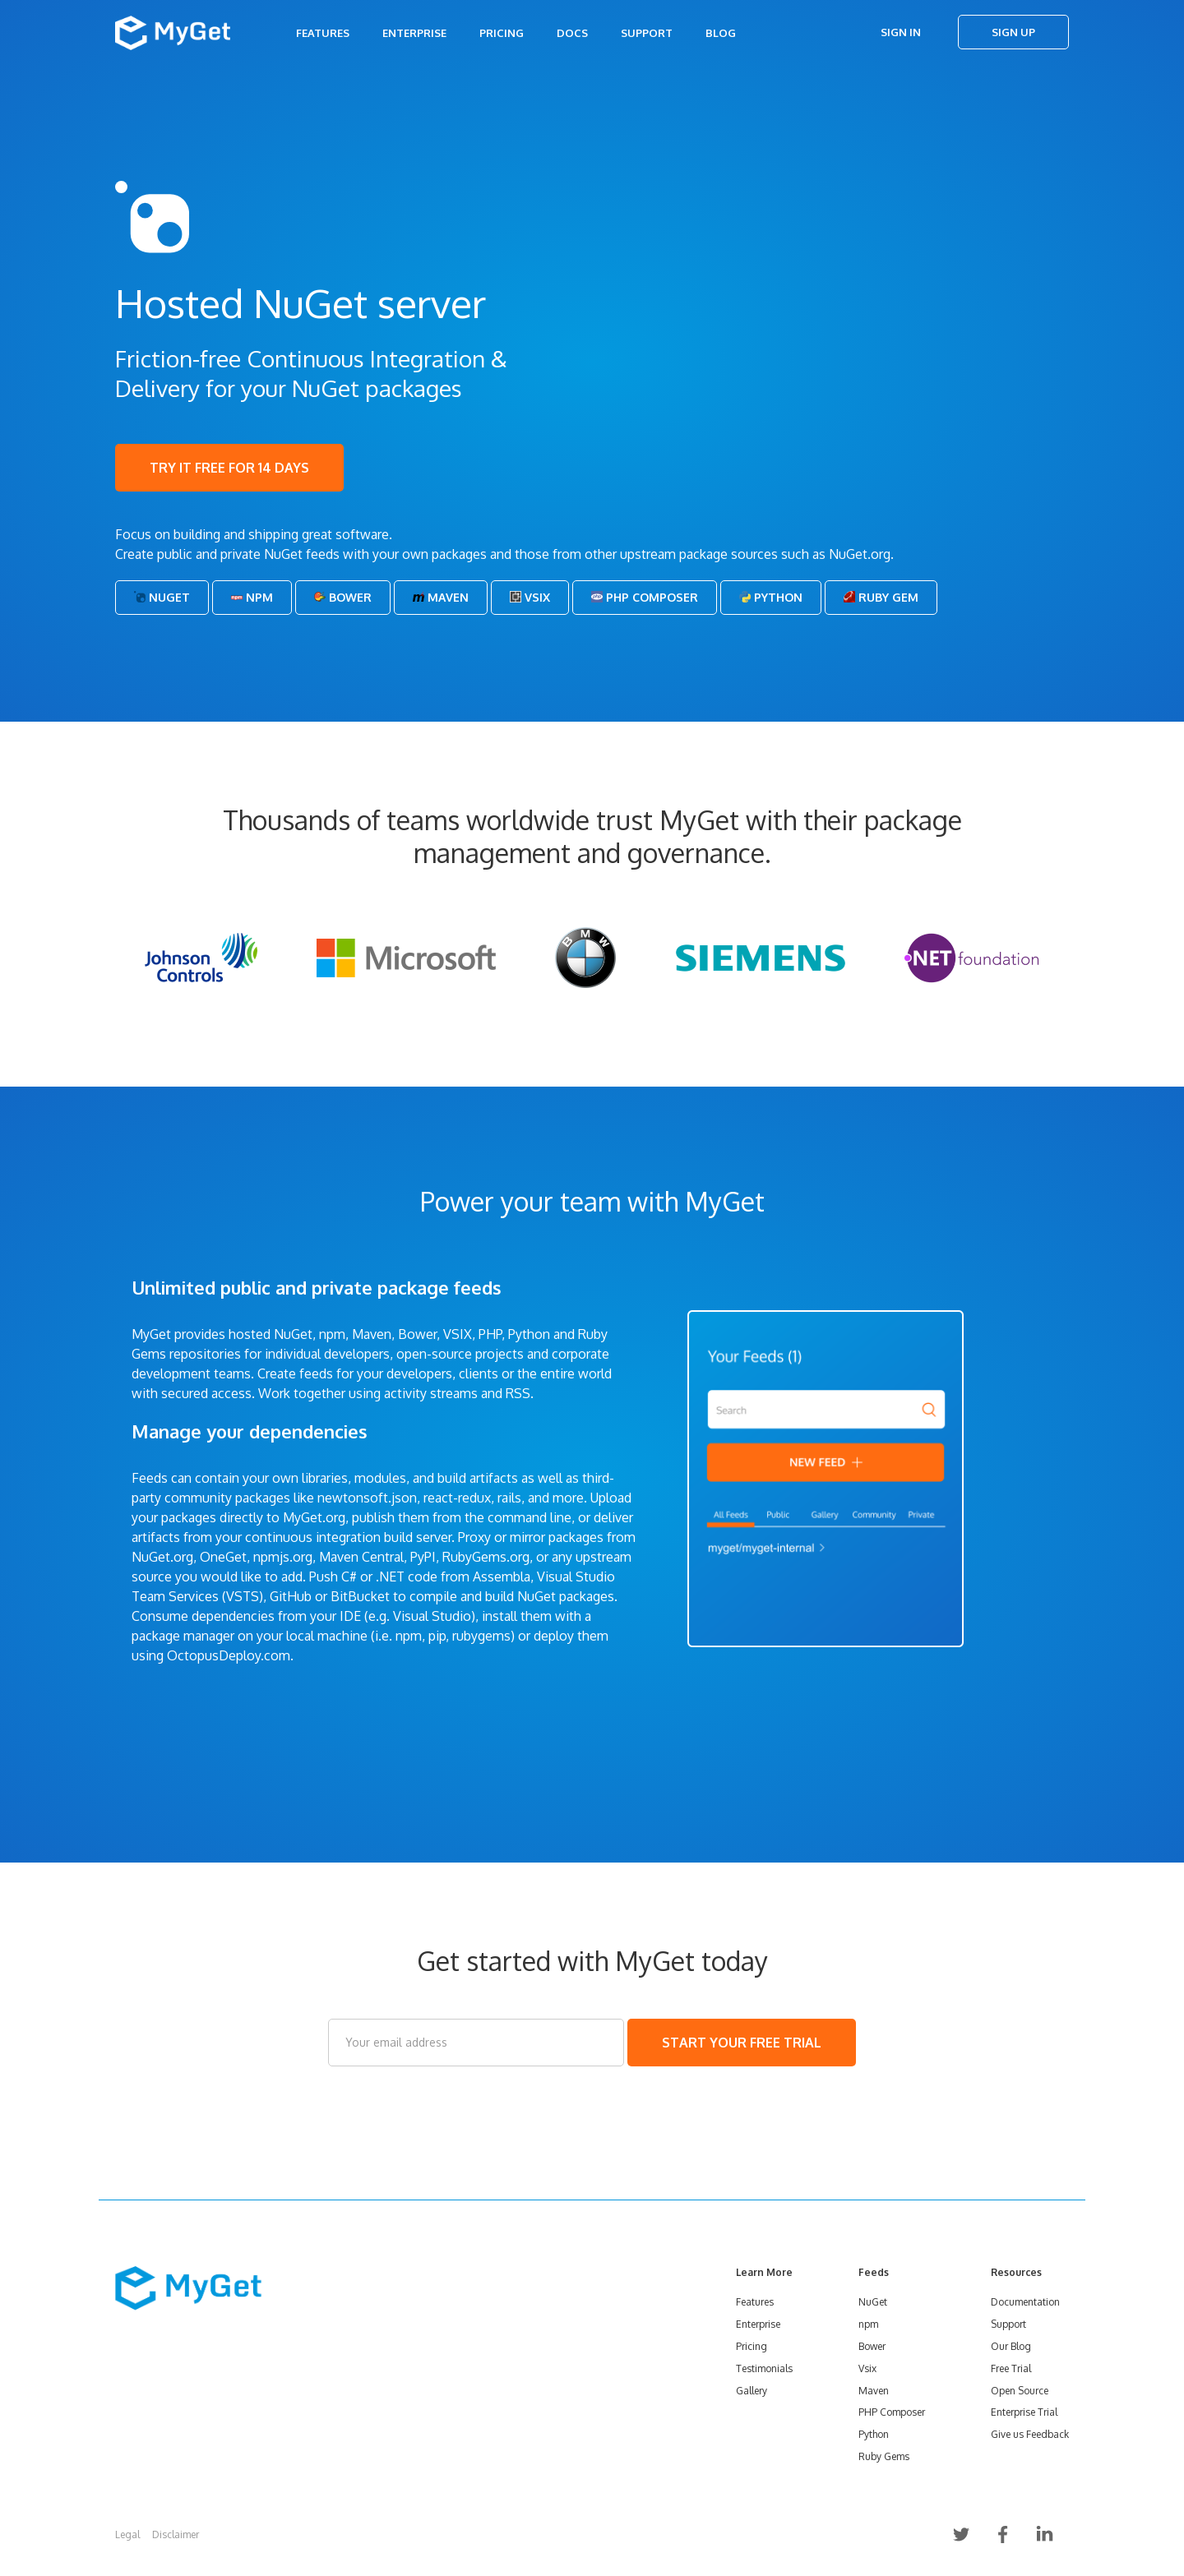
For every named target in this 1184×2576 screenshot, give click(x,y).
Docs (572, 32)
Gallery (751, 2390)
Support (647, 32)
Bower (343, 597)
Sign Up (1013, 32)
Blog (720, 32)
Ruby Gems (883, 2456)
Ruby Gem (881, 597)
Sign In (901, 32)
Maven (441, 597)
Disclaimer (175, 2534)
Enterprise (414, 32)
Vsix (530, 597)
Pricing (501, 32)
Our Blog (1011, 2346)
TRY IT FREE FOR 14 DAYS (229, 467)
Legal (127, 2534)
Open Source (1019, 2390)
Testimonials (764, 2368)
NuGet (162, 597)
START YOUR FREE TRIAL (741, 2042)
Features (322, 32)
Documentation (1025, 2302)
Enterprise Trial (1024, 2412)
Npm (252, 597)
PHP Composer (644, 597)
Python (770, 597)
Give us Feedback (1030, 2434)
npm (868, 2324)
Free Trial (1011, 2368)
